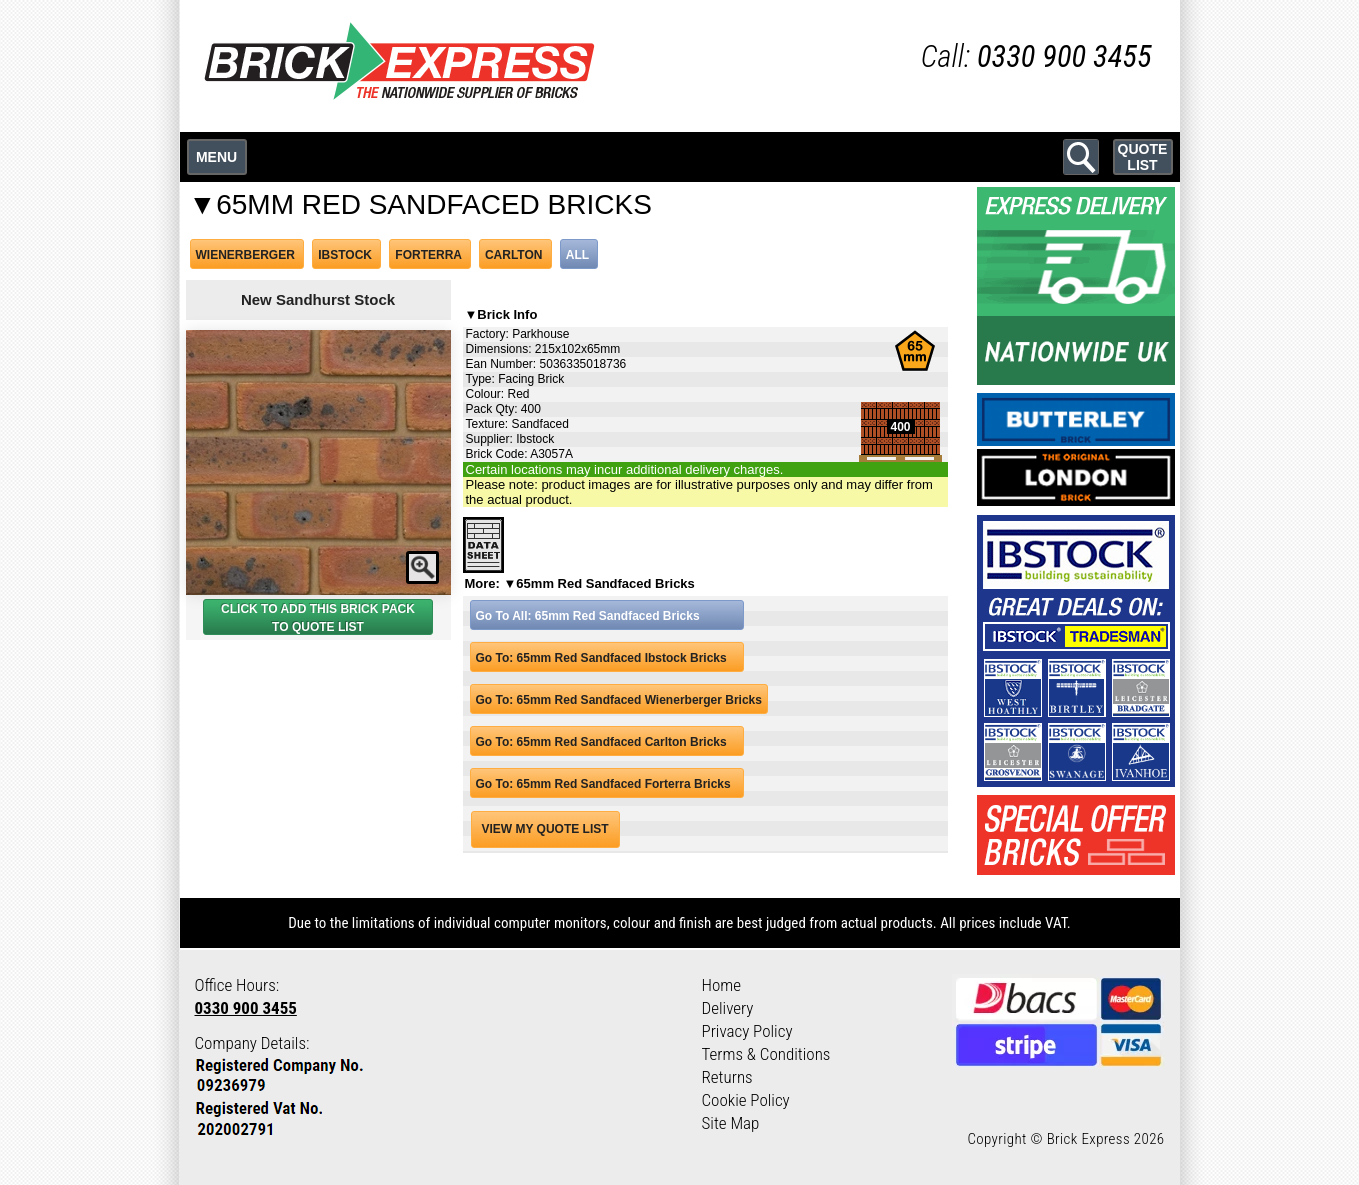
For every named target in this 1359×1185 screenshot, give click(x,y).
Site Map (731, 1123)
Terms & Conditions (766, 1054)
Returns (727, 1077)
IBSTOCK (345, 255)
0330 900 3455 (246, 1008)
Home (722, 985)
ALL (577, 255)
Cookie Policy (746, 1100)
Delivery (728, 1008)
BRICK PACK (377, 609)
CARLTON (514, 255)
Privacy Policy (747, 1031)
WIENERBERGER (245, 255)
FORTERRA (428, 255)
